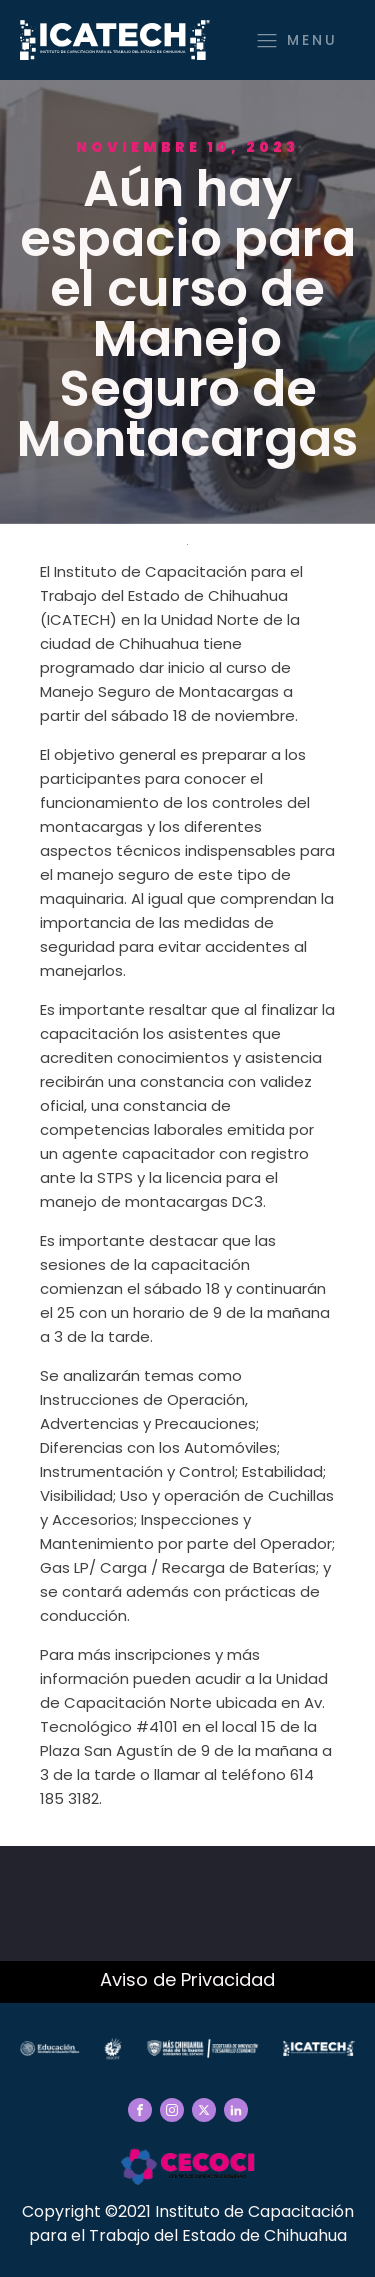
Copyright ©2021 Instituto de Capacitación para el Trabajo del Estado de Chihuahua (188, 2223)
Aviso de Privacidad (187, 1979)
